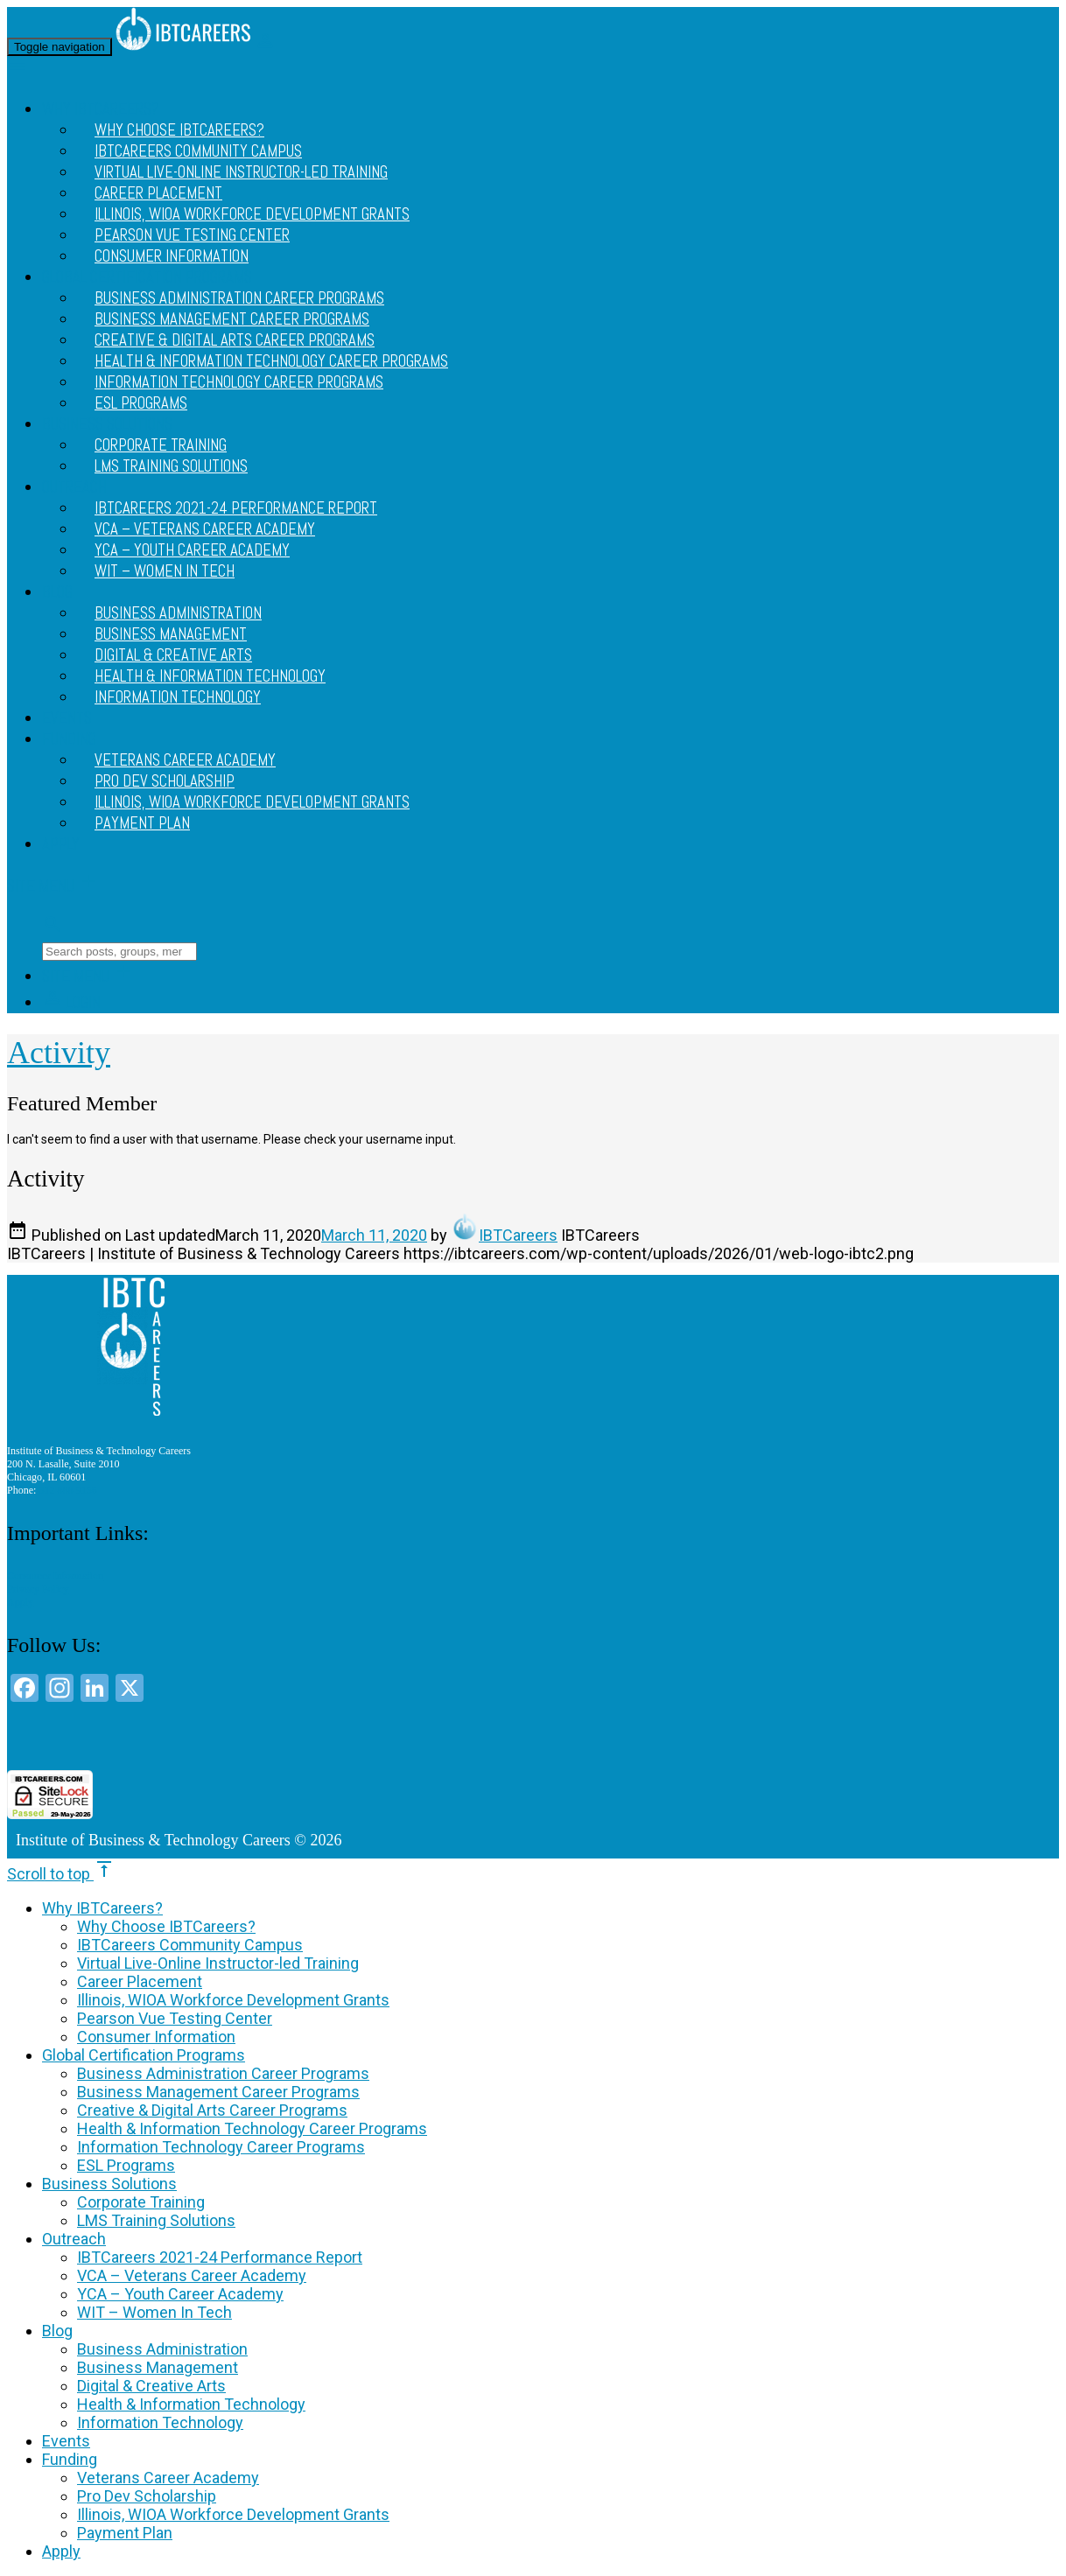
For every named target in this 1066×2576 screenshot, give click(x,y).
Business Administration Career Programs (223, 2073)
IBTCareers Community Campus (190, 1945)
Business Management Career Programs (218, 2091)
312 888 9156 (67, 1490)
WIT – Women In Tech (165, 571)
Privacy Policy (38, 1589)
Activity (58, 1052)
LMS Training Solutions (171, 466)
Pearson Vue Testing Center (174, 2018)
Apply (61, 844)
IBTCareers (504, 1235)
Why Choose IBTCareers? (166, 1926)
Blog (57, 592)
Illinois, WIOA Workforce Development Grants (252, 802)
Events (67, 718)
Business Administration (162, 2349)
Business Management (157, 2367)
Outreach (74, 487)
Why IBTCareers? (102, 1908)
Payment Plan (142, 823)
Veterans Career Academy (168, 2477)
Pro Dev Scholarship (146, 2496)
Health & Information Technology (191, 2404)
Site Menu (53, 886)
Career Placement (139, 1981)
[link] (533, 1738)
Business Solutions (109, 2183)
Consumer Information (172, 256)
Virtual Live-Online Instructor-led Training (241, 172)
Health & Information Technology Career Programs (252, 2128)
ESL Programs (141, 403)
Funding (69, 739)
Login (71, 1002)
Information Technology (178, 697)
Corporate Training (141, 2202)
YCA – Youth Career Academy (180, 2294)
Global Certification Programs (143, 2055)
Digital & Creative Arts (151, 2385)
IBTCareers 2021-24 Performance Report (219, 2257)
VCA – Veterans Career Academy (191, 2275)
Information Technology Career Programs (239, 382)
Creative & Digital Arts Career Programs (212, 2110)
